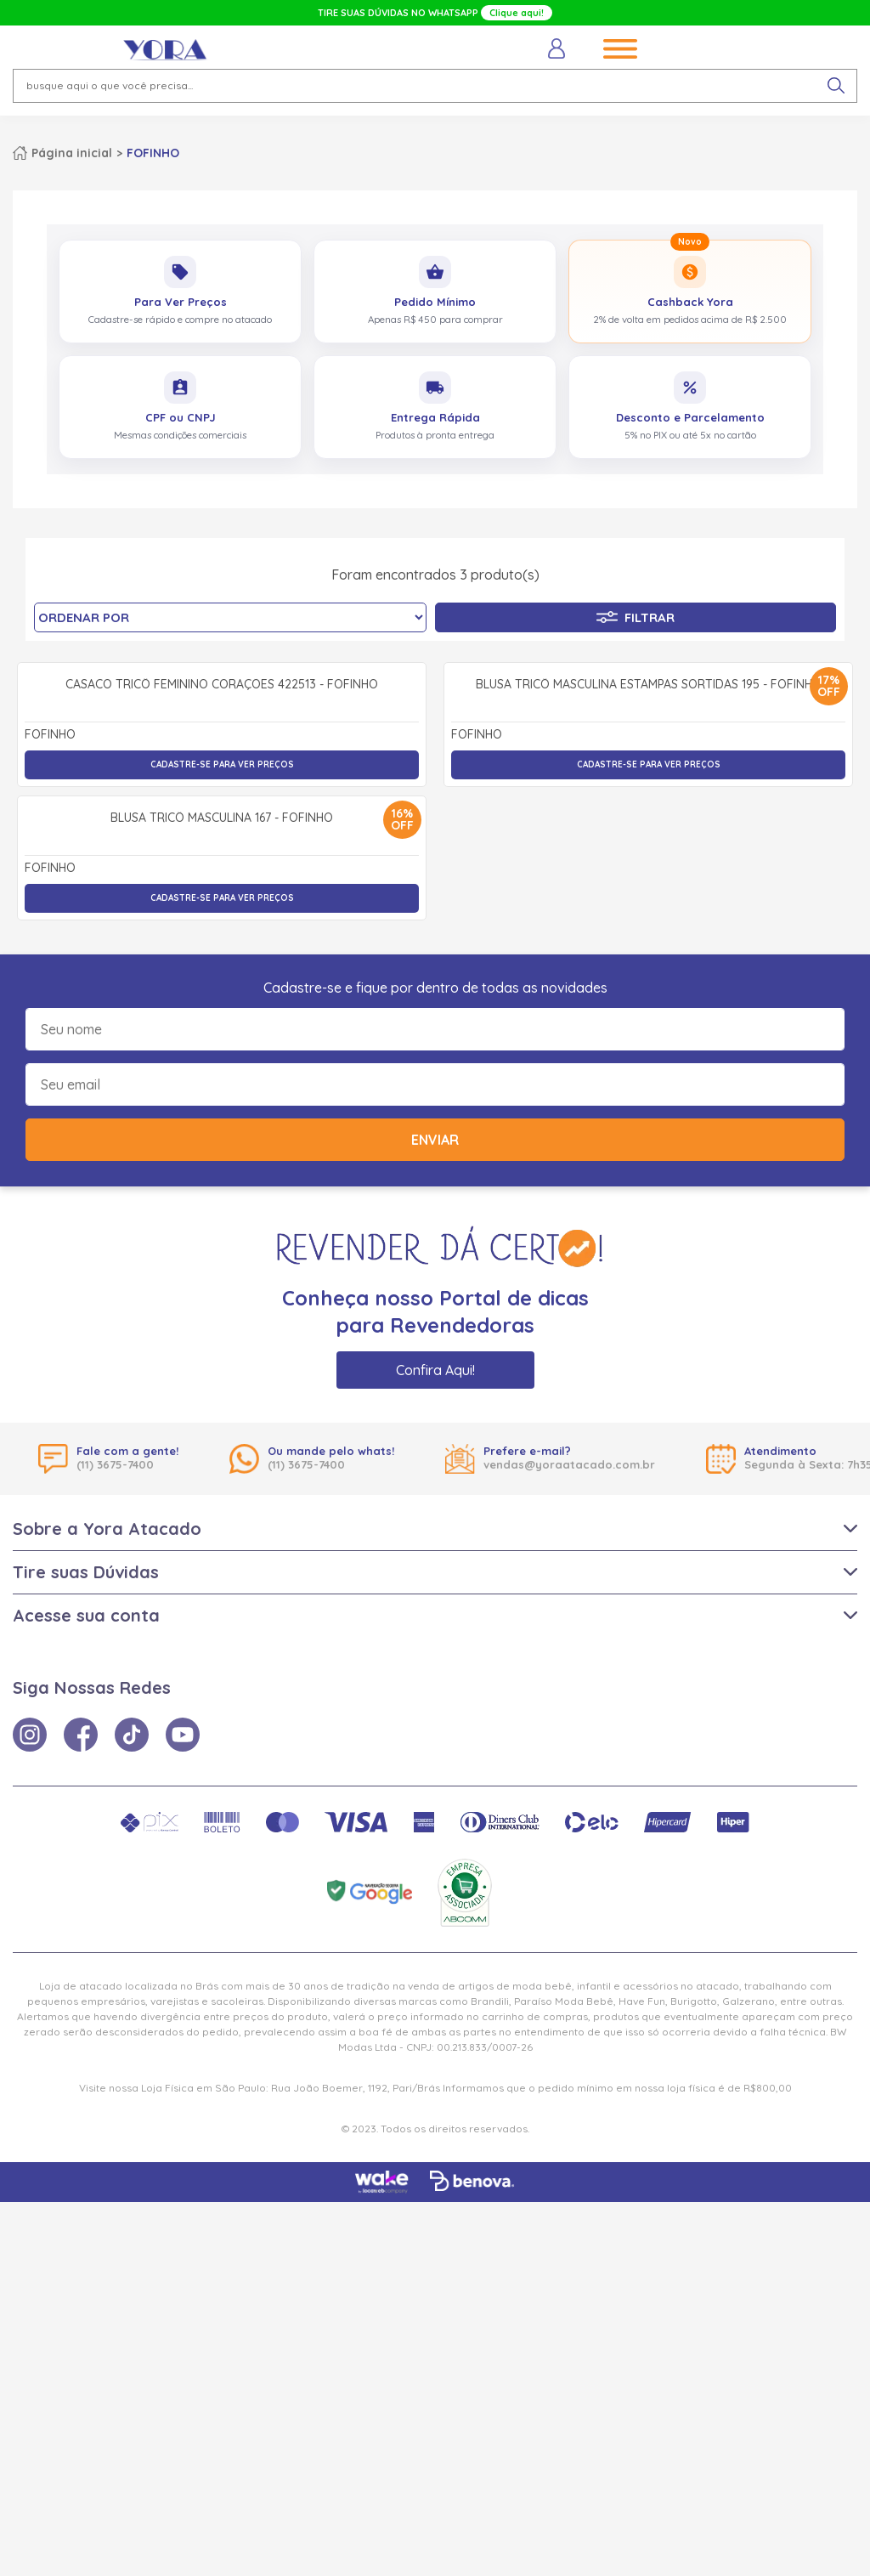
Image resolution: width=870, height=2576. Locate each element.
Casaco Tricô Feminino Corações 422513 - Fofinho (221, 872)
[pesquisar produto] (836, 85)
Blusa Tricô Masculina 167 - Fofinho (221, 1192)
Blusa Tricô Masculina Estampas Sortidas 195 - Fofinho (649, 872)
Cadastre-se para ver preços (222, 951)
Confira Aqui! (435, 1743)
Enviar (435, 1513)
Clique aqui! (516, 13)
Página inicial (71, 153)
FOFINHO (153, 153)
